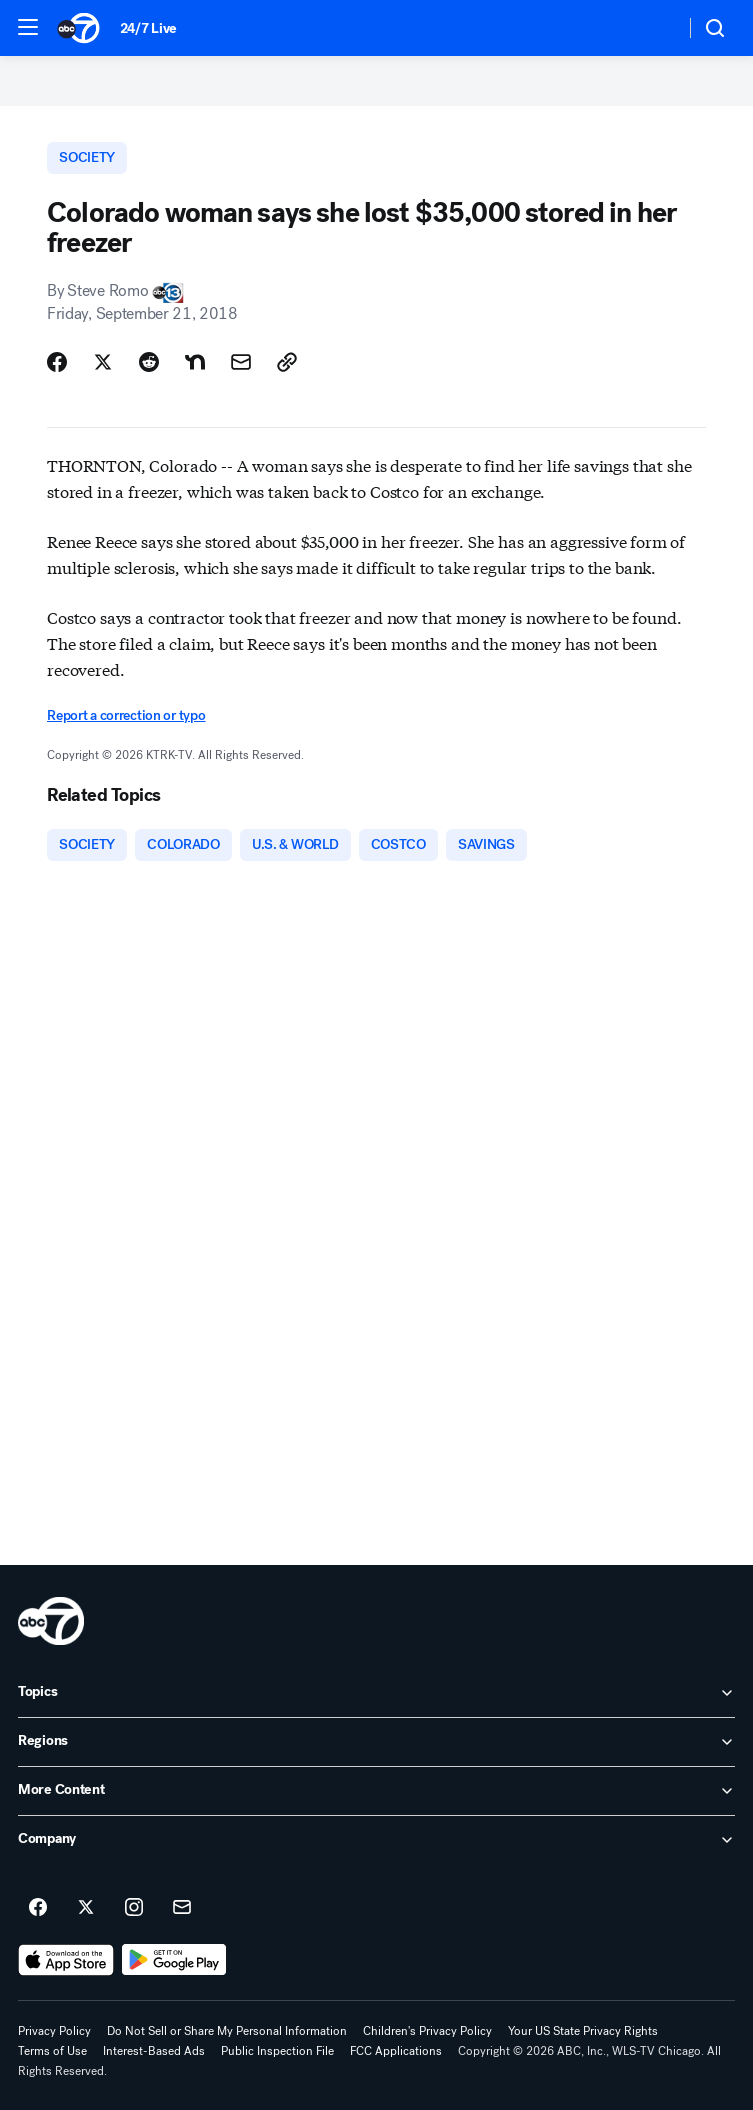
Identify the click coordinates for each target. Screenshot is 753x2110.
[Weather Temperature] (653, 28)
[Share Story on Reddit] (149, 362)
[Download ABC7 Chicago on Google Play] (174, 1960)
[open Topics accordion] (376, 1693)
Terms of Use (52, 2051)
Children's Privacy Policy (427, 2031)
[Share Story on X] (103, 362)
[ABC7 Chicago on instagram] (134, 1908)
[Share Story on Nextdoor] (195, 362)
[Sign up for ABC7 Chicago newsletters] (182, 1908)
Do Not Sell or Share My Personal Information (227, 2031)
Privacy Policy (54, 2031)
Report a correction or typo (126, 715)
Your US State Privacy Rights (583, 2031)
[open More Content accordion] (376, 1791)
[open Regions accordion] (376, 1742)
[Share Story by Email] (241, 362)
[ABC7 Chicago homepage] (78, 28)
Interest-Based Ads (154, 2051)
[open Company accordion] (376, 1840)
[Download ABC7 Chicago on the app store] (66, 1960)
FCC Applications (396, 2051)
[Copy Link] (287, 362)
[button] (28, 27)
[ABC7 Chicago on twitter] (86, 1908)
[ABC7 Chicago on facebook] (38, 1908)
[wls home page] (51, 1621)
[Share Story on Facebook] (57, 362)
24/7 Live (148, 28)
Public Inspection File (277, 2051)
